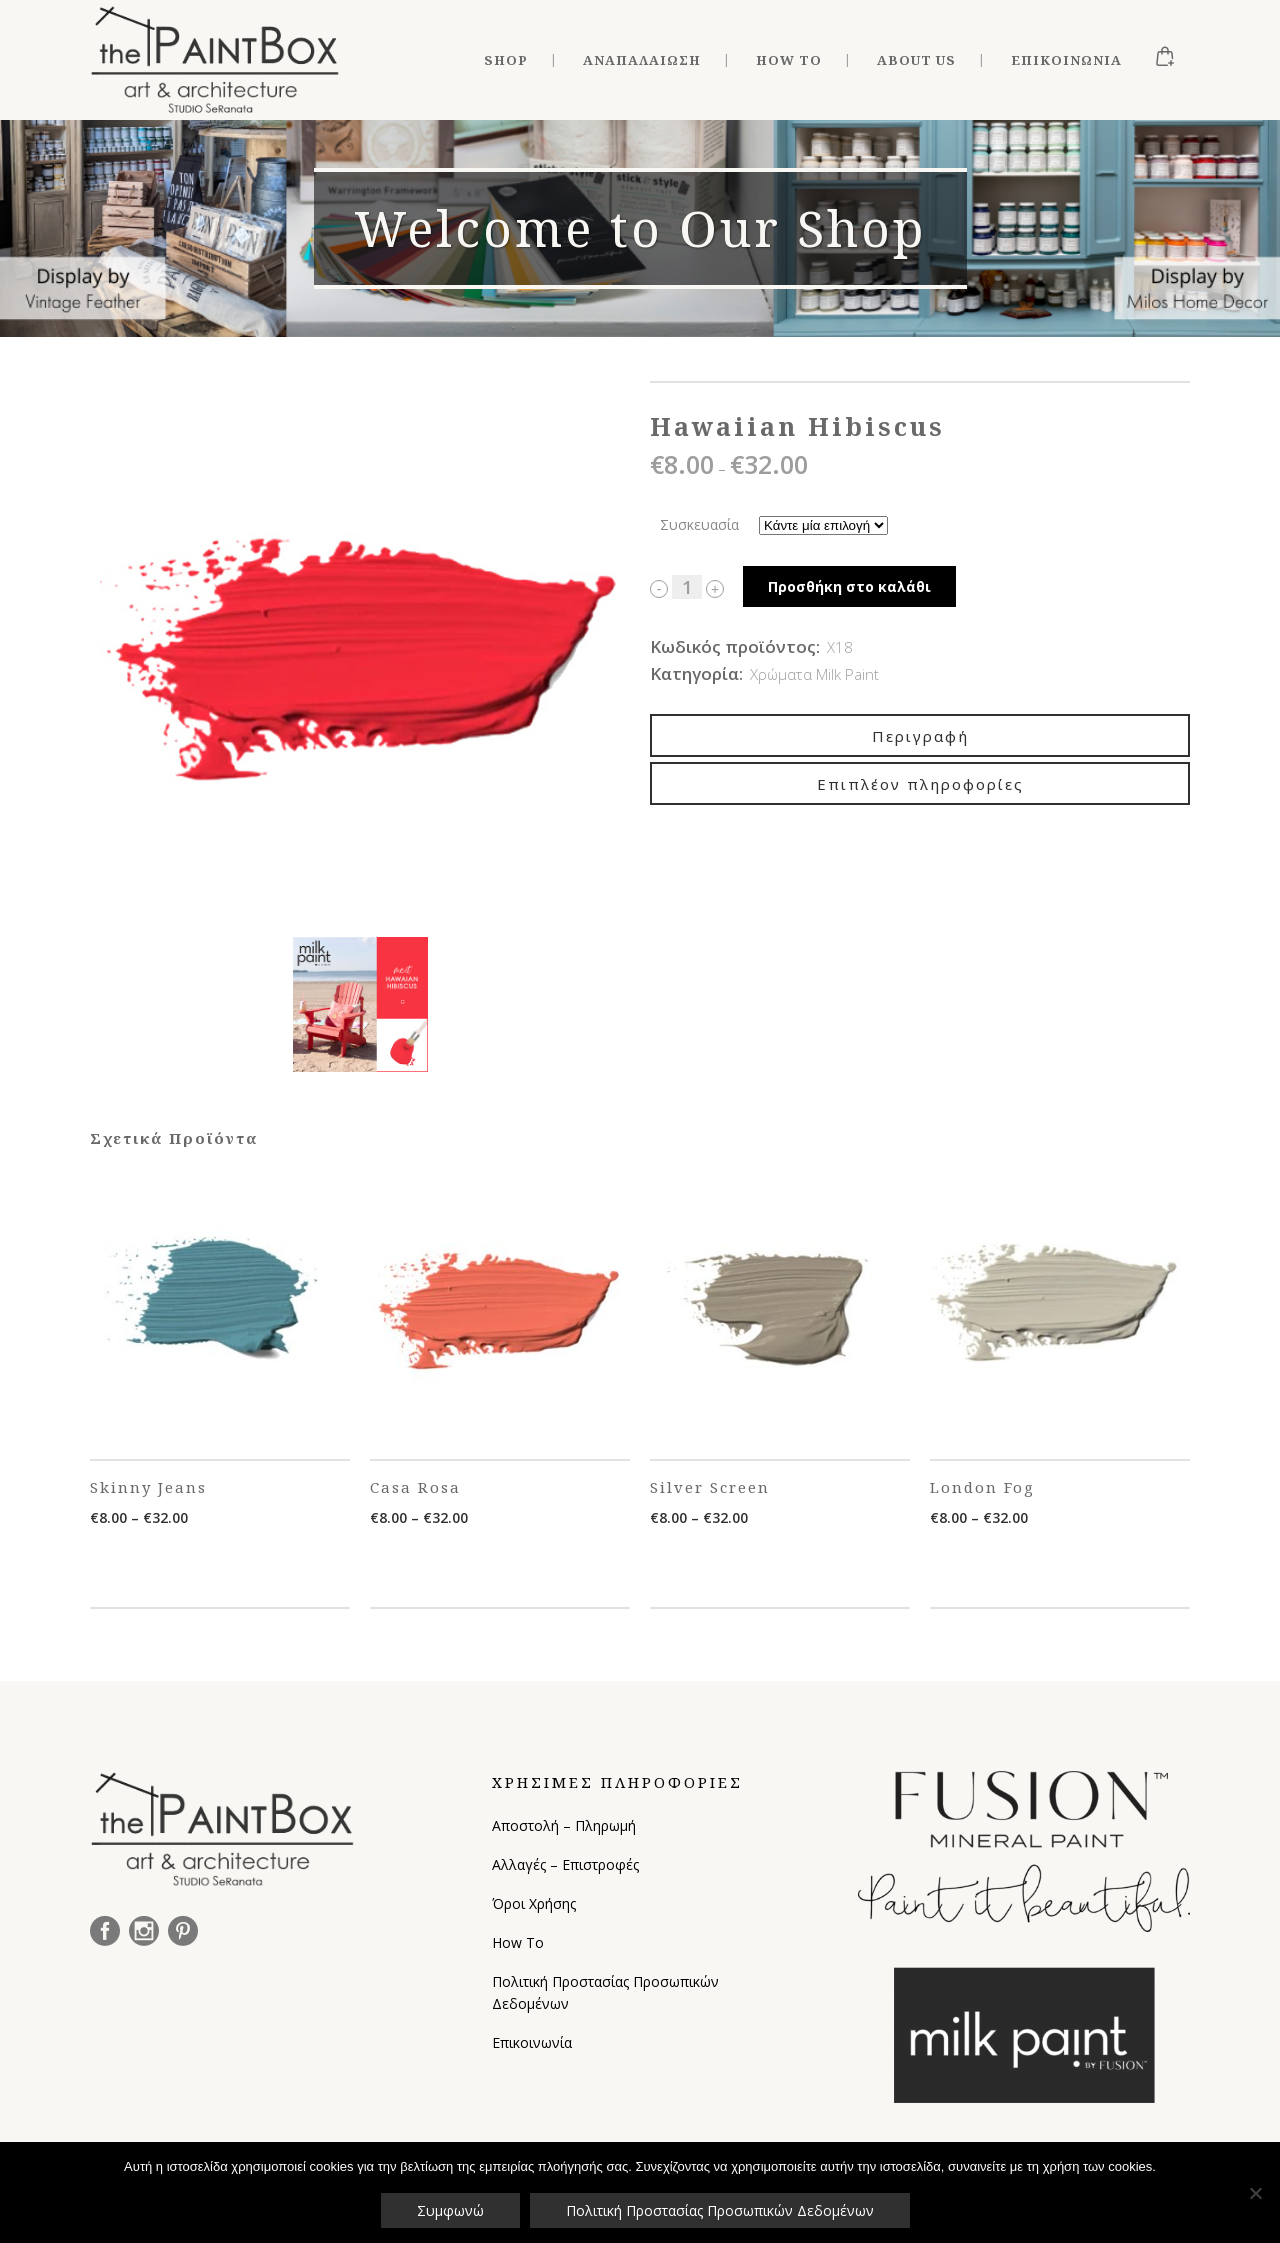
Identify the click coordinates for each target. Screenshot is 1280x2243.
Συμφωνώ (450, 2210)
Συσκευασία (699, 524)
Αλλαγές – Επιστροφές (565, 1864)
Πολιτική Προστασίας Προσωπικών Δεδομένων (605, 1992)
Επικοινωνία (532, 2042)
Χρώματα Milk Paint (814, 674)
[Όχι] (1255, 2193)
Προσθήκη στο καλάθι (849, 586)
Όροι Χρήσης (534, 1903)
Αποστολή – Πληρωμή (564, 1825)
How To (518, 1942)
